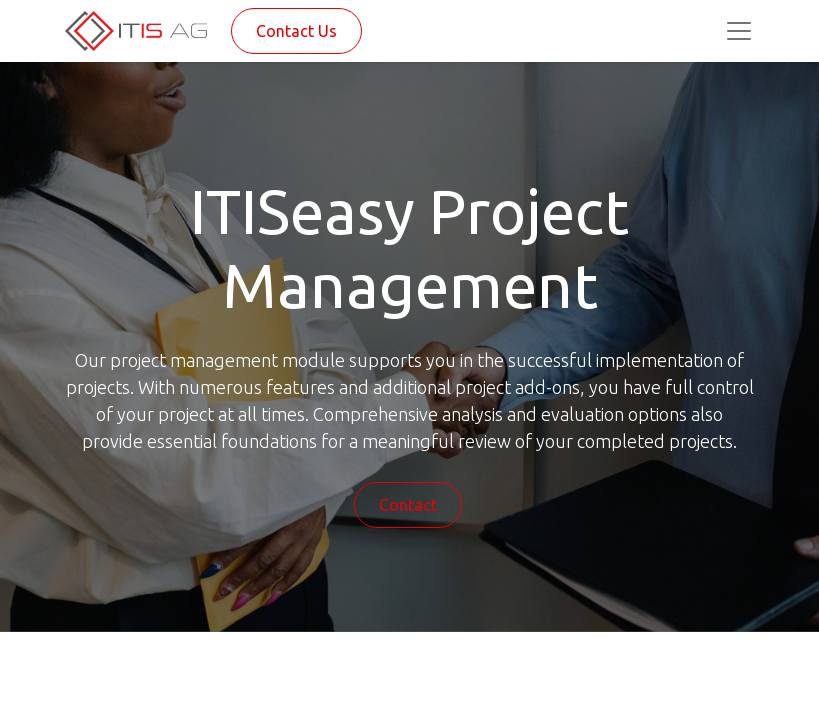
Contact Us (296, 31)
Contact (408, 505)
